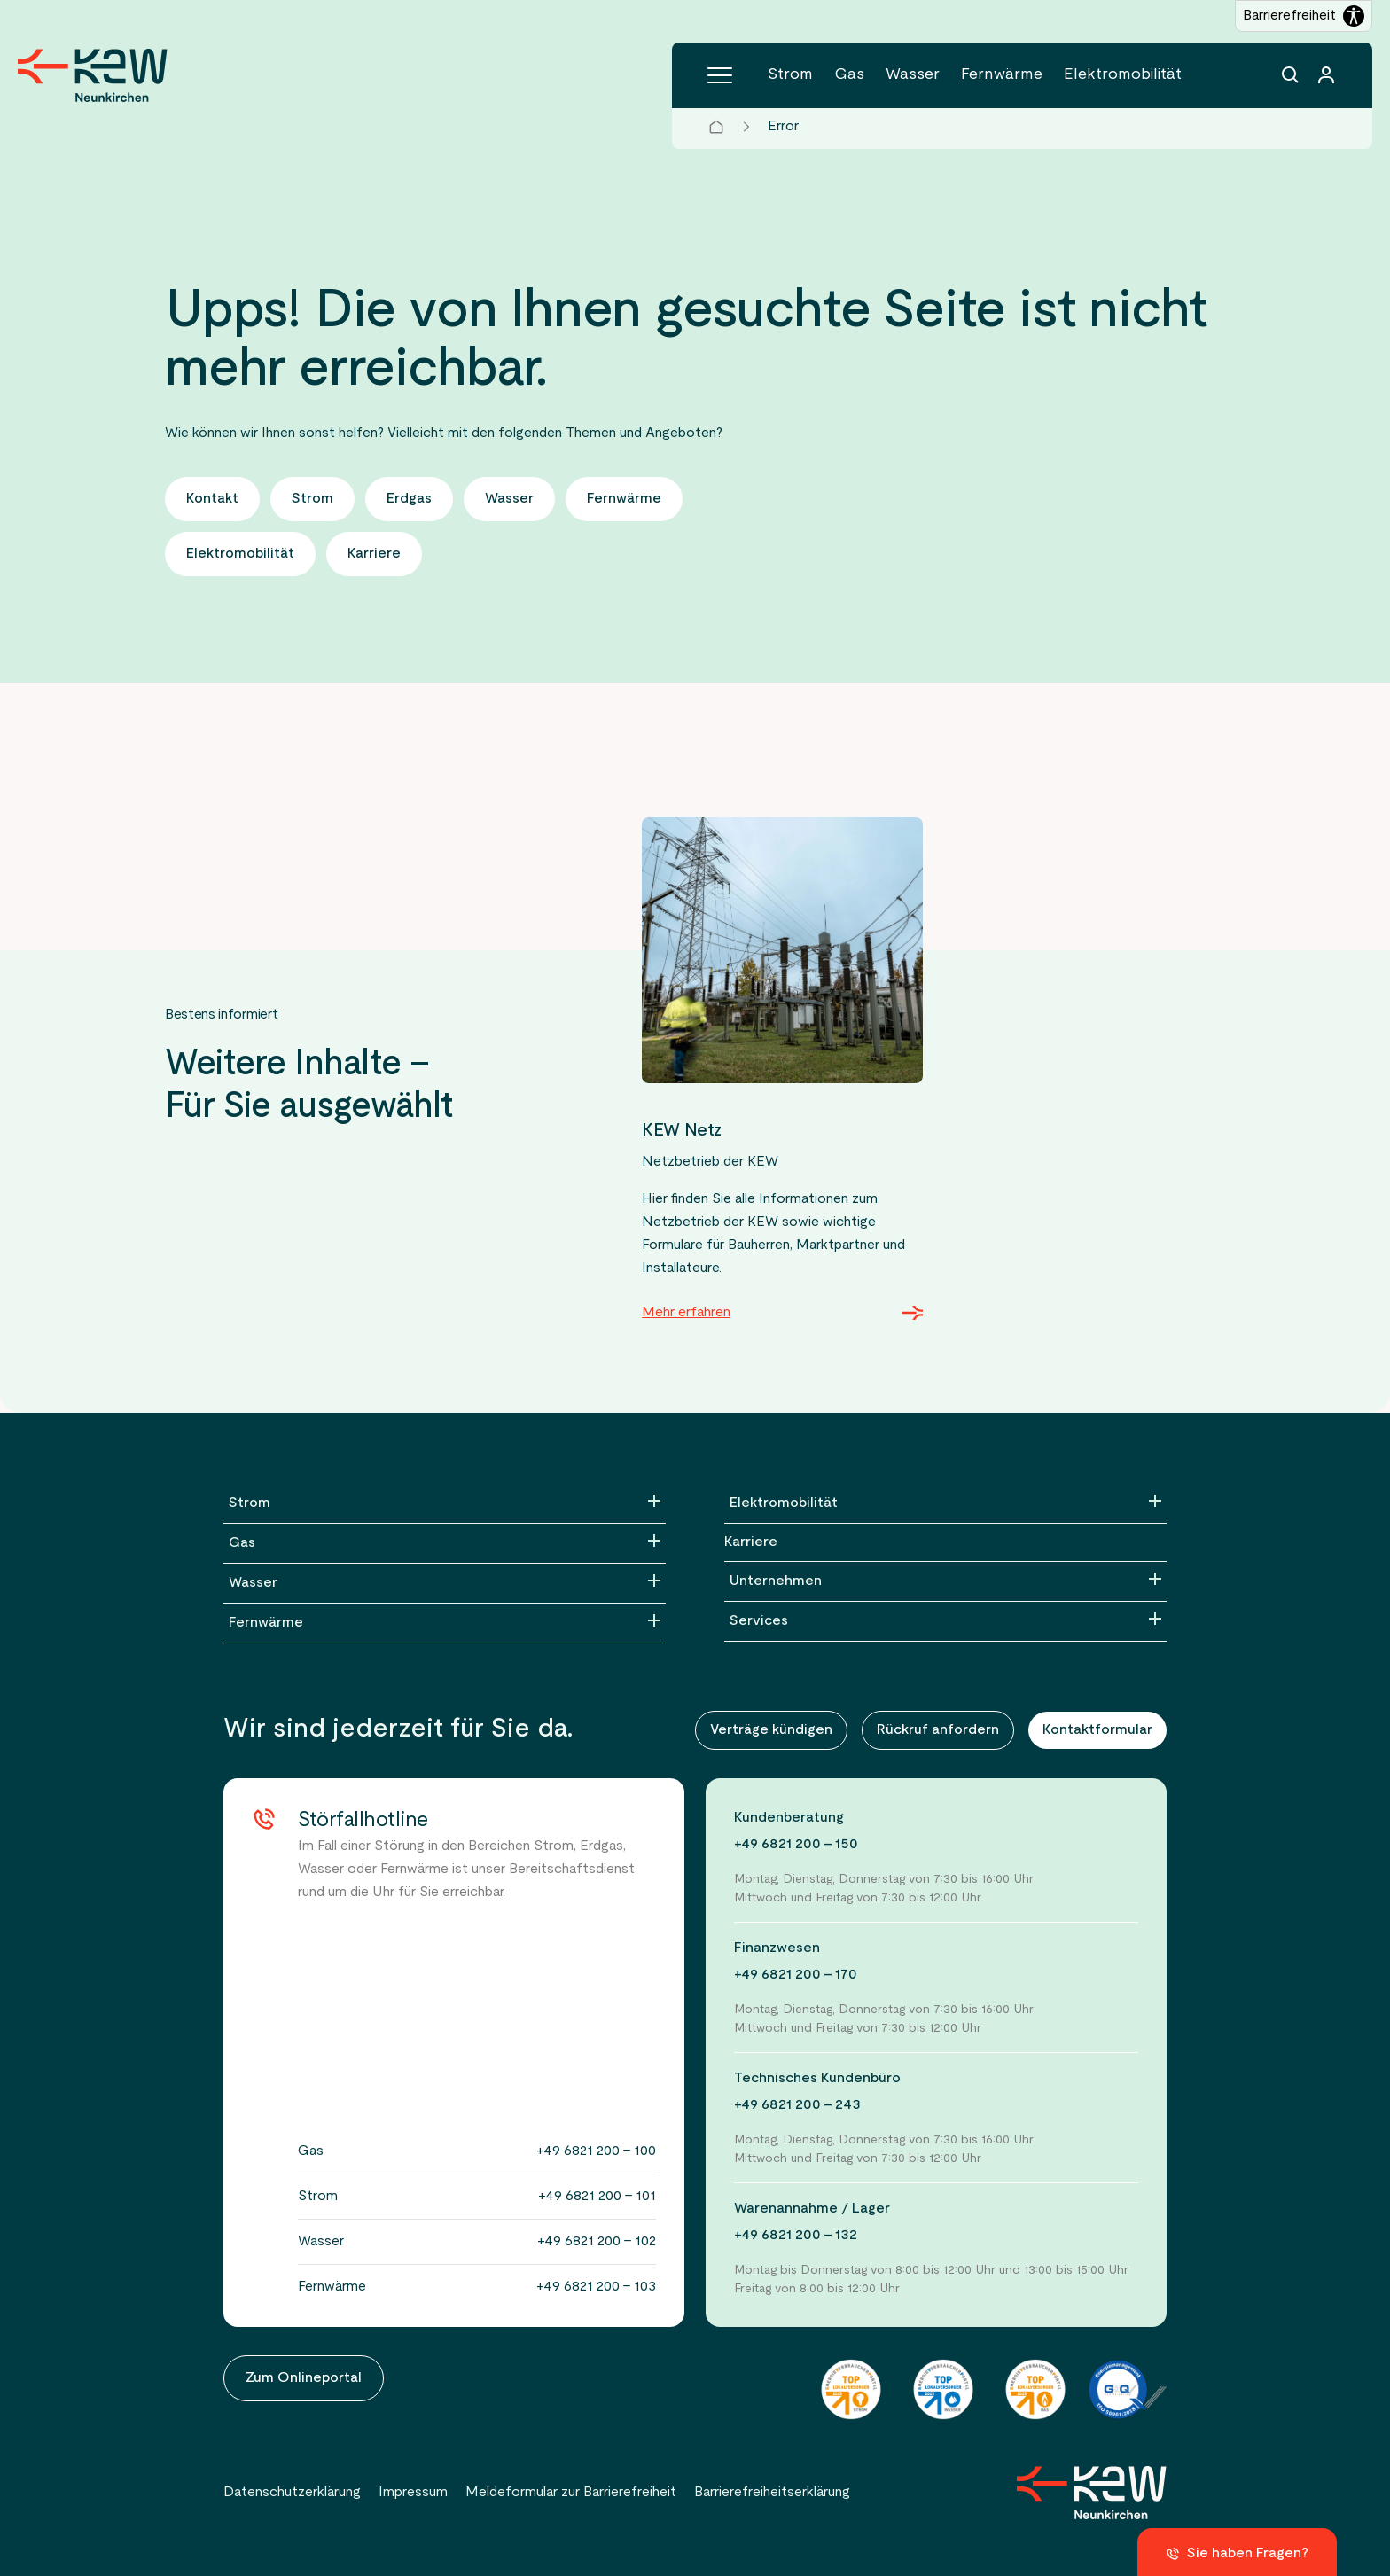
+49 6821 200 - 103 (596, 2287)
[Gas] (444, 1543)
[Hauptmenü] (719, 75)
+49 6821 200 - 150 (796, 1845)
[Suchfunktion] (1290, 75)
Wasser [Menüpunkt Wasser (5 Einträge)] (913, 74)
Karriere (750, 1542)
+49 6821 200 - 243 (797, 2105)
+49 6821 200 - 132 (795, 2236)
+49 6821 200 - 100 (596, 2151)
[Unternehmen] (945, 1581)
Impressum (413, 2493)
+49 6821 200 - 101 (597, 2197)
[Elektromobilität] (945, 1503)
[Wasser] (444, 1583)
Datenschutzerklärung (292, 2493)
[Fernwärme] (444, 1623)
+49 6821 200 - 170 (795, 1975)
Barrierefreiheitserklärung (772, 2493)
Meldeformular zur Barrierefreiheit (570, 2493)
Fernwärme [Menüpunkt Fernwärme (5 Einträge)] (1001, 74)
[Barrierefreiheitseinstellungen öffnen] (1303, 16)
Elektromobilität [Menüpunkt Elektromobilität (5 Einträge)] (1123, 74)
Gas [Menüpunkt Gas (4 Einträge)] (849, 74)
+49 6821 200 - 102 (596, 2242)
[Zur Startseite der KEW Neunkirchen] (93, 75)
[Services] (945, 1621)
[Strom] (444, 1503)
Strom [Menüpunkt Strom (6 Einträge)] (790, 74)
